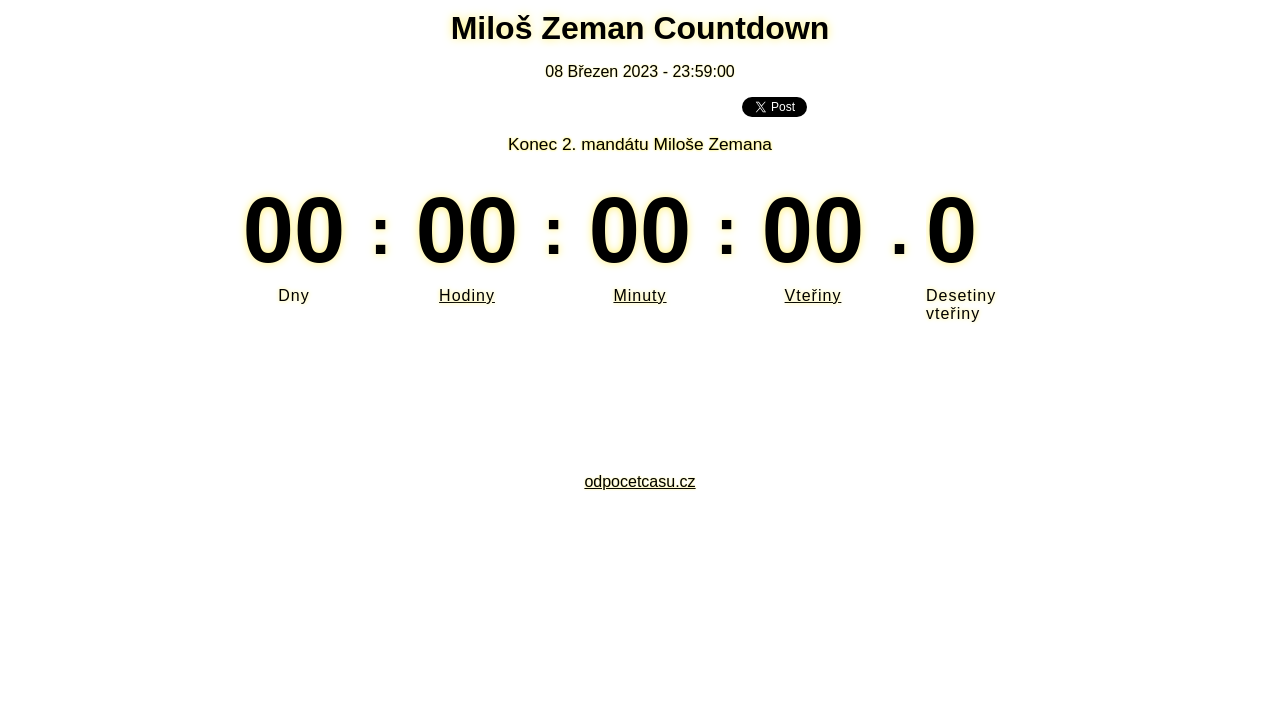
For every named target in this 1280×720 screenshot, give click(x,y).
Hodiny (467, 295)
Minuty (639, 295)
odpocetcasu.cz (639, 481)
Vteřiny (813, 295)
